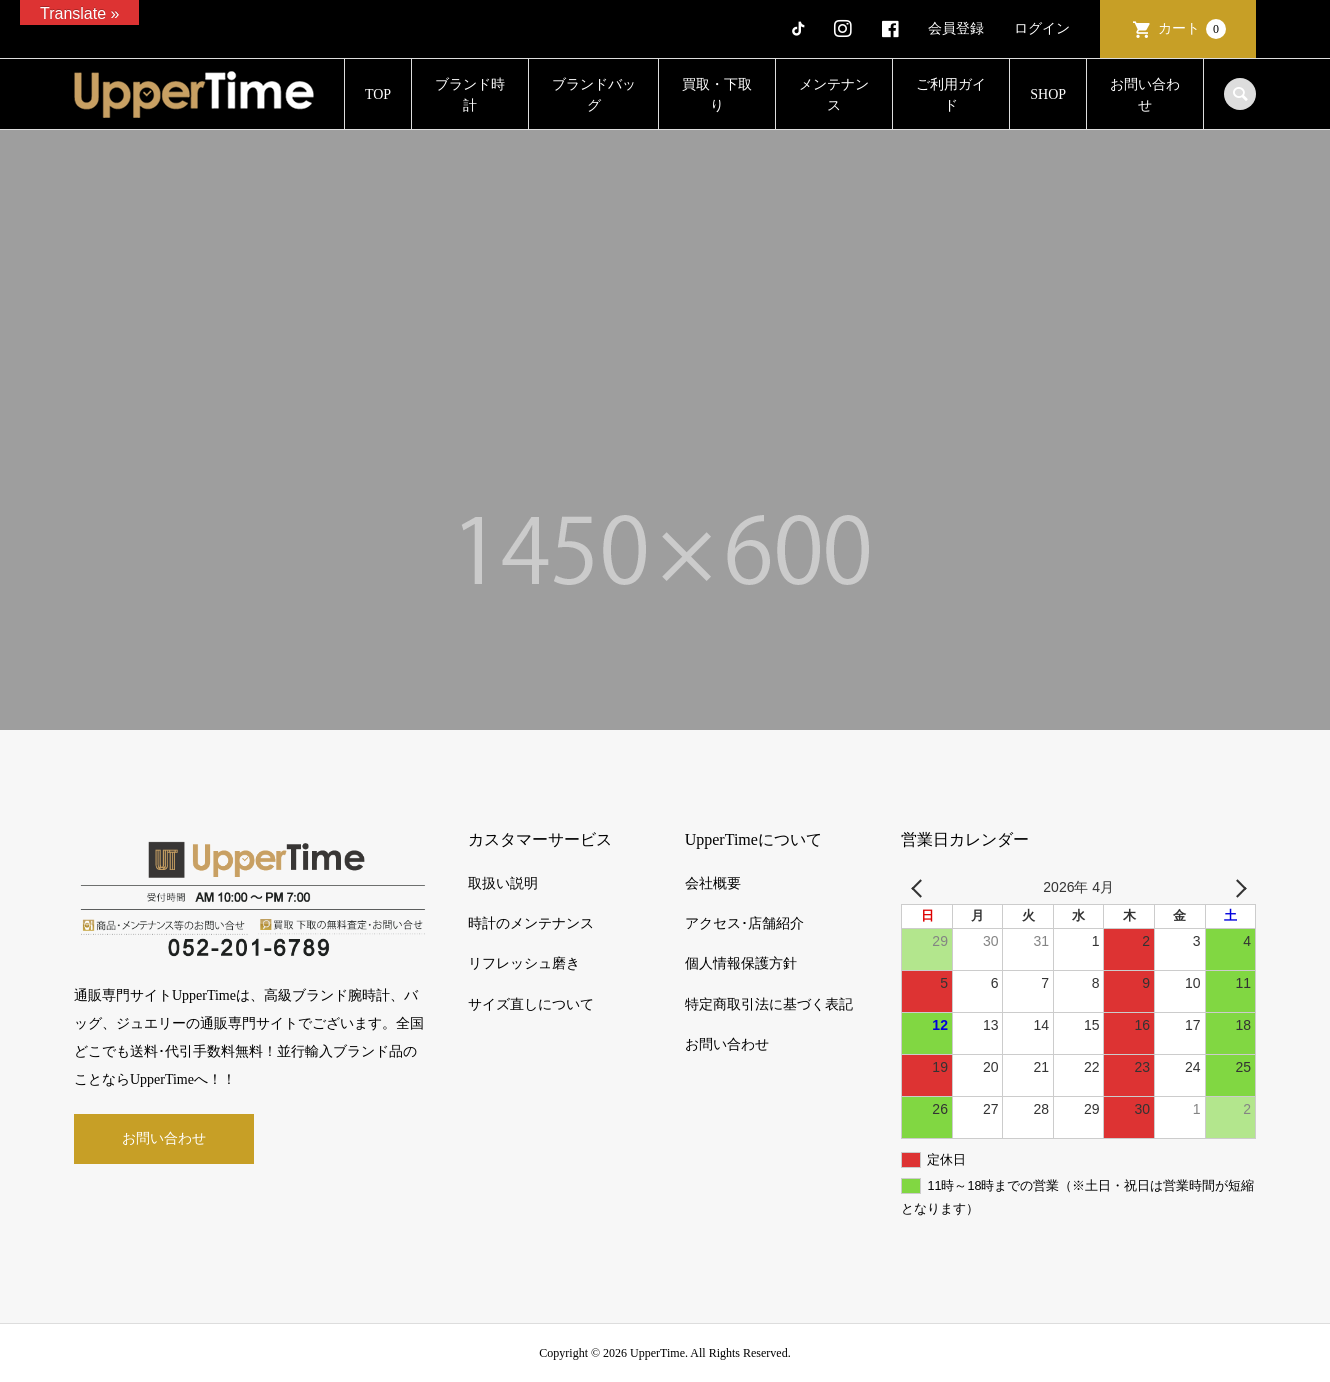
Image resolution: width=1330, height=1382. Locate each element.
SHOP (1048, 94)
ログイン (1042, 28)
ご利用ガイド (951, 95)
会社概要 (713, 883)
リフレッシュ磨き (524, 963)
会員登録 (956, 28)
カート (1192, 29)
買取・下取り (717, 95)
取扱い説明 (503, 883)
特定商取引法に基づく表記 (769, 1004)
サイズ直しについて (531, 1004)
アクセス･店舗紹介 (744, 923)
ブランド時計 (470, 95)
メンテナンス (834, 95)
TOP (378, 94)
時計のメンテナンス (531, 923)
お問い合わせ (1145, 95)
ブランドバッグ (594, 95)
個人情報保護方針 (741, 963)
